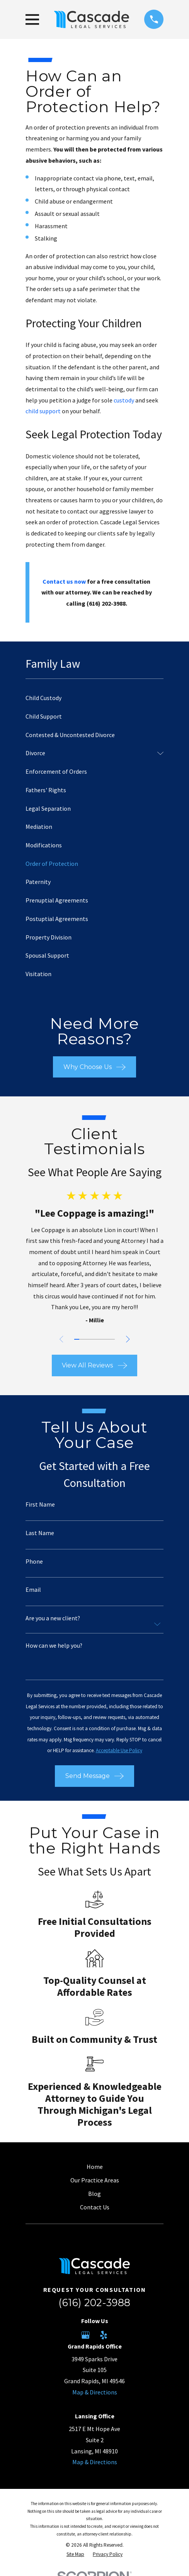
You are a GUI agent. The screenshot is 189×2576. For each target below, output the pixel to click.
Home (95, 2166)
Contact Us (94, 2207)
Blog (94, 2193)
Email (33, 1590)
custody (124, 400)
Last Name (40, 1533)
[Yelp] (103, 2335)
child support (43, 411)
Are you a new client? (53, 1618)
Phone (34, 1562)
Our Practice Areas (94, 2180)
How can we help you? (54, 1646)
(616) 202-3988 (94, 2302)
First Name (40, 1505)
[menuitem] (95, 698)
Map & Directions (94, 2392)
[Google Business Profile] (85, 2335)
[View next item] (127, 1339)
